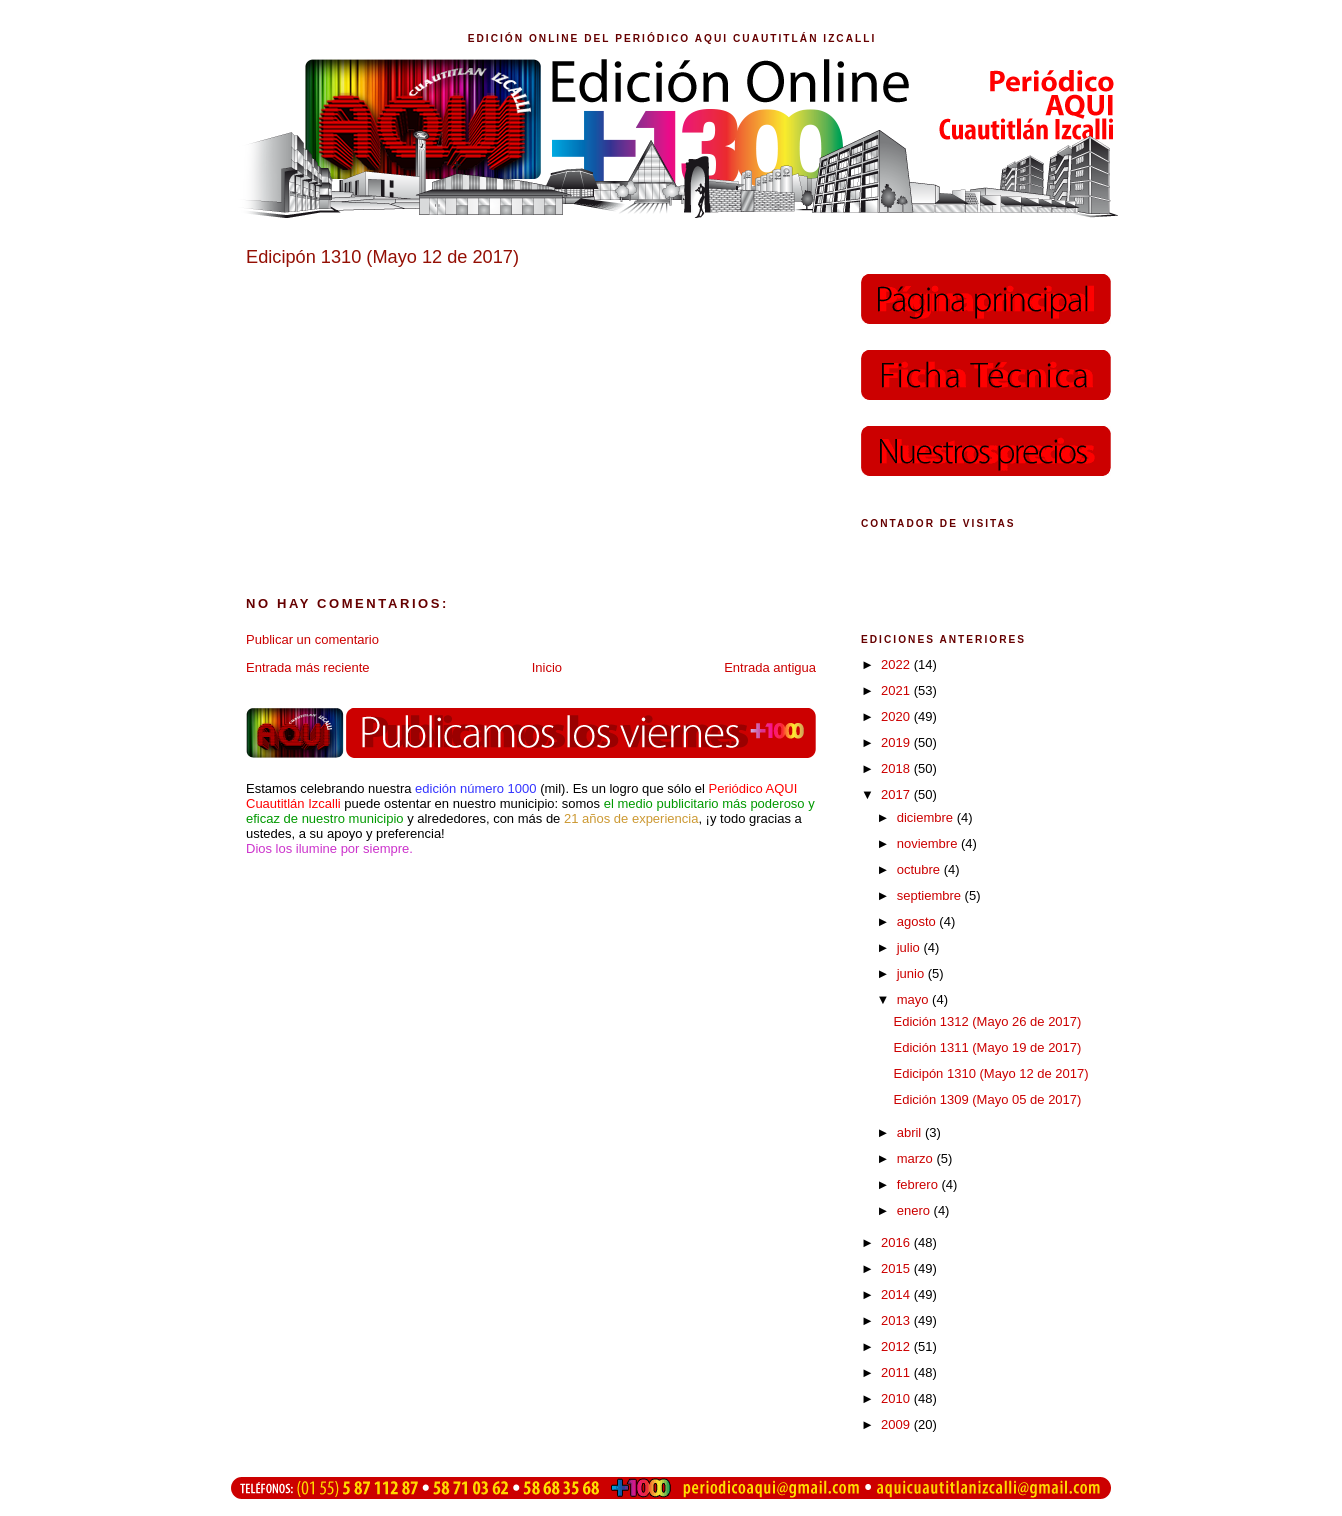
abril (911, 1132)
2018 (897, 768)
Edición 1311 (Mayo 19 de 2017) (987, 1047)
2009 (897, 1424)
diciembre (927, 817)
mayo (914, 999)
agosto (918, 921)
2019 (897, 742)
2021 (897, 690)
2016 (897, 1242)
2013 (897, 1320)
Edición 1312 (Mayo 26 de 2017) (987, 1021)
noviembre (929, 843)
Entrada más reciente (308, 667)
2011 (897, 1372)
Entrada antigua (770, 667)
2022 (897, 664)
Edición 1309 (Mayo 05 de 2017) (987, 1099)
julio (910, 947)
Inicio (547, 667)
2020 (897, 716)
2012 (897, 1346)
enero (915, 1210)
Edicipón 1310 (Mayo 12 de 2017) (990, 1073)
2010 (897, 1398)
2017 (897, 794)
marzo (917, 1158)
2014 (897, 1294)
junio (912, 973)
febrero (919, 1184)
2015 (897, 1268)
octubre (920, 869)
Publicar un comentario (312, 639)
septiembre (931, 895)
